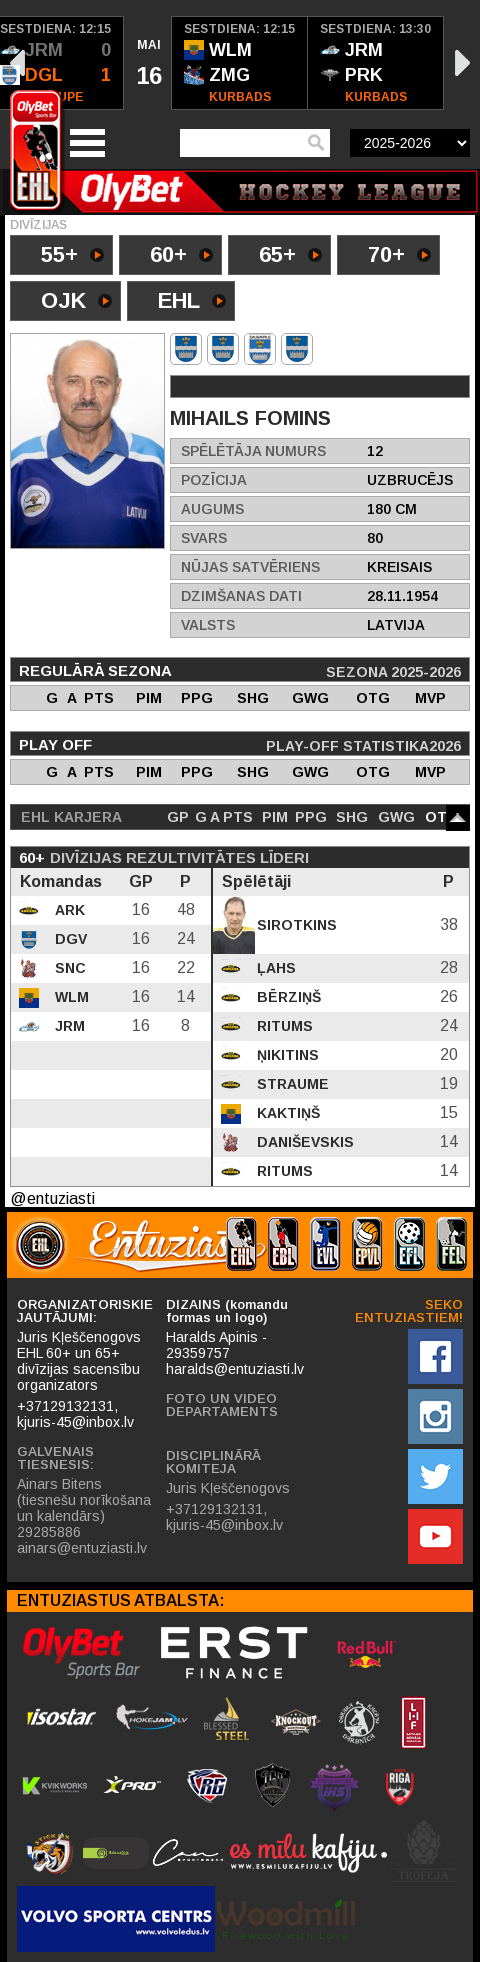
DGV (69, 939)
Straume (291, 1084)
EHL (192, 302)
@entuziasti (52, 1198)
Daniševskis (303, 1142)
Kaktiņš (286, 1113)
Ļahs (274, 968)
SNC (68, 968)
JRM (68, 1026)
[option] (148, 63)
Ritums (283, 1026)
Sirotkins (295, 925)
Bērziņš (287, 997)
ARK (68, 910)
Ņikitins (286, 1055)
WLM (70, 997)
